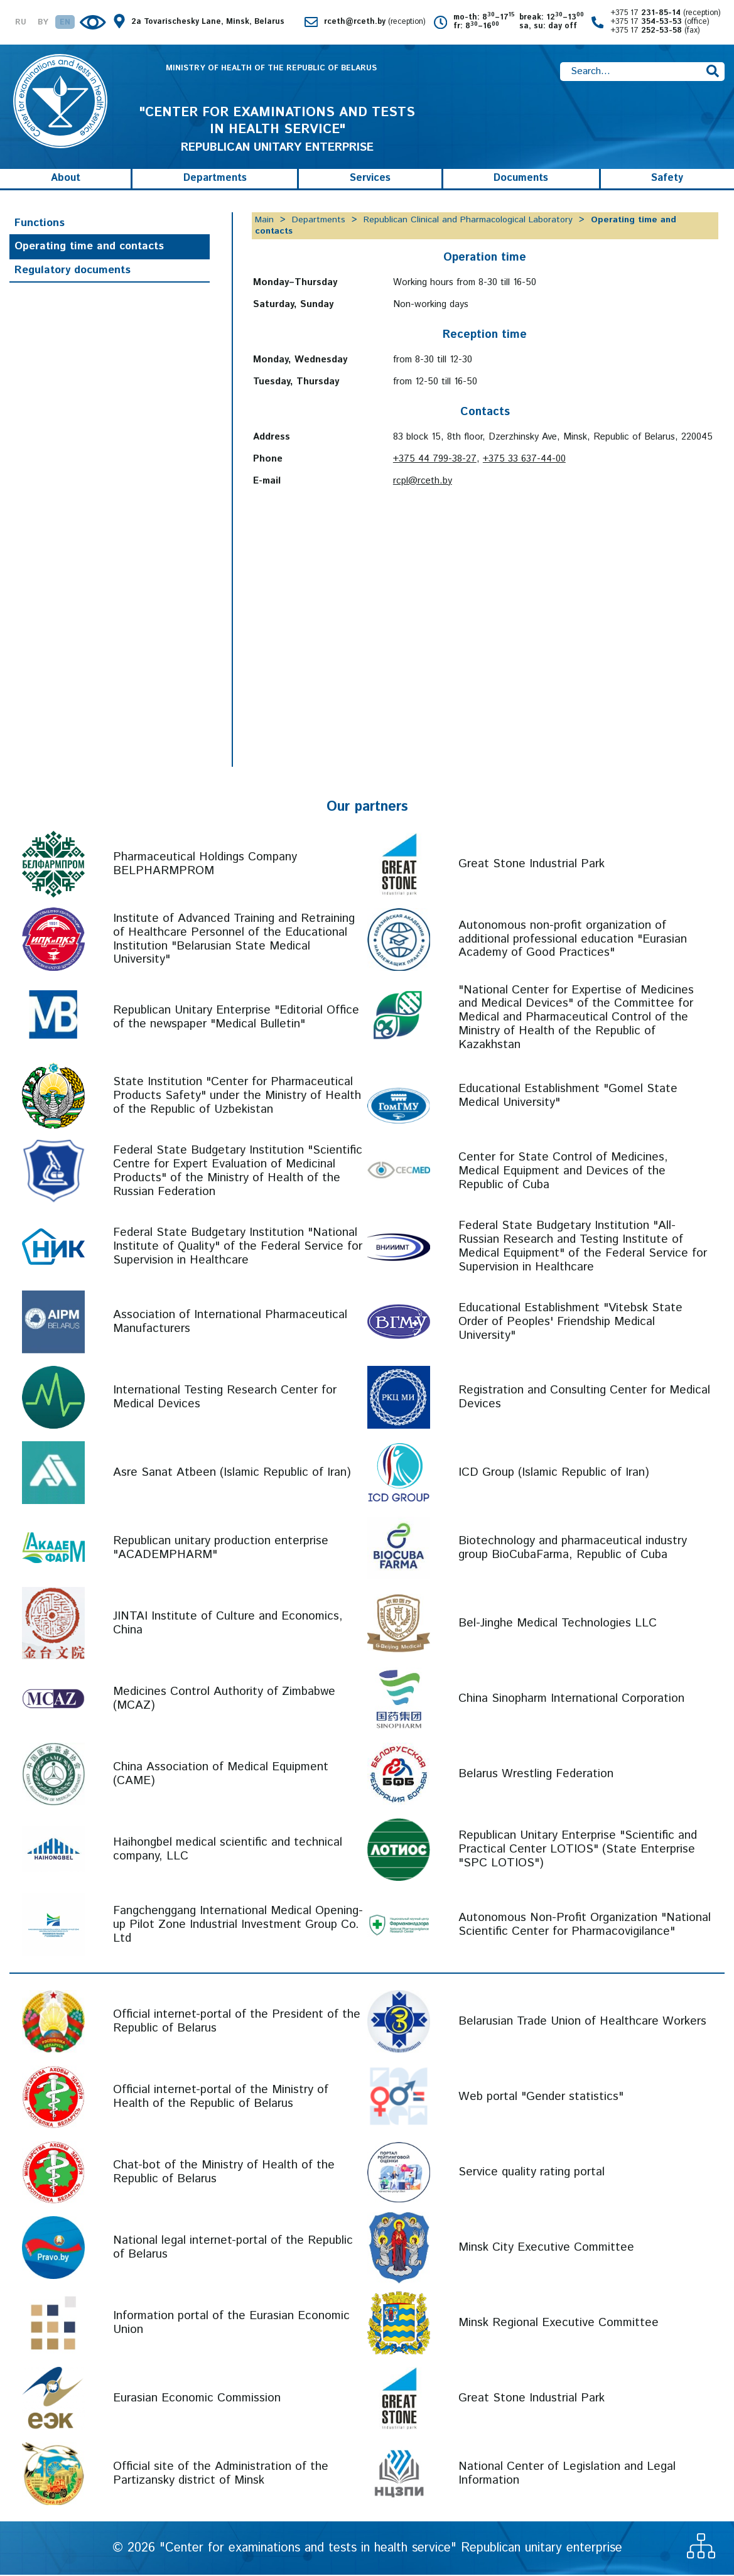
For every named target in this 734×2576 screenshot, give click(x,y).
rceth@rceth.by (375, 22)
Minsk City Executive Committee (546, 2248)
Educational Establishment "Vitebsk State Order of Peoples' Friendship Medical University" (570, 1323)
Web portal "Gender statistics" (540, 2097)
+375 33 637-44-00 (524, 460)
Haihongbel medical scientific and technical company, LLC (227, 1850)
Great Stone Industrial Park (531, 865)
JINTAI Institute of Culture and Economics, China (228, 1624)
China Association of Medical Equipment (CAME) (220, 1775)
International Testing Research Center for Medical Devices (225, 1398)
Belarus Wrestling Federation (535, 1775)
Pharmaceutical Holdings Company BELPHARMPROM (205, 865)
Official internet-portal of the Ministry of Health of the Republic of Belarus (220, 2097)
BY (43, 22)
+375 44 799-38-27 (435, 460)
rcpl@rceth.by (422, 482)
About (65, 180)
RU (20, 22)
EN (65, 22)
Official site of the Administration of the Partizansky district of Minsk (220, 2474)
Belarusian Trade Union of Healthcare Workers (582, 2022)
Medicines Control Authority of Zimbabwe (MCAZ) (224, 1699)
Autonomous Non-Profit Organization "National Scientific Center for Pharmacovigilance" (584, 1925)
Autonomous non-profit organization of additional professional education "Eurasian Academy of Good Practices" (572, 940)
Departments (215, 180)
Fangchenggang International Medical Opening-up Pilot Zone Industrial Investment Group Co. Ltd (238, 1925)
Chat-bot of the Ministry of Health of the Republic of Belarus (224, 2173)
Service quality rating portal (531, 2173)
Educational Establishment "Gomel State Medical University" (567, 1096)
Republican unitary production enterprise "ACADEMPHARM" (220, 1549)
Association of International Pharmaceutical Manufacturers (230, 1322)
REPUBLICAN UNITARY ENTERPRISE (277, 131)
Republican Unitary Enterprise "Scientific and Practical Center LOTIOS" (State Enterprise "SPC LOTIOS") (577, 1850)
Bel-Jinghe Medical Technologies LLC (557, 1624)
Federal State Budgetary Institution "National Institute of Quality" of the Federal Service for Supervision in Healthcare (237, 1247)
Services (370, 180)
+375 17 (665, 13)
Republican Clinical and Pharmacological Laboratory (468, 221)
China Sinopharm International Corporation (571, 1699)
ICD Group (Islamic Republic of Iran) (553, 1473)
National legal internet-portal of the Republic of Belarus (233, 2248)
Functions (39, 224)
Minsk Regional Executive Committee (558, 2323)
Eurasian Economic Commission (197, 2399)
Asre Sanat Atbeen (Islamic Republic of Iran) (232, 1473)
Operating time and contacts (89, 248)
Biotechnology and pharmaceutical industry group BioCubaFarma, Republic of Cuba (572, 1549)
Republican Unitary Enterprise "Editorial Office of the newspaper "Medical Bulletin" (236, 1019)
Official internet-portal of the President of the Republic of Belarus (236, 2022)
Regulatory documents (72, 271)
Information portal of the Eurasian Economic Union (231, 2323)
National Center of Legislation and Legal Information (567, 2474)
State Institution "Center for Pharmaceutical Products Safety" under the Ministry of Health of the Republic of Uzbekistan (237, 1096)
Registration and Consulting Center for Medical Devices (584, 1398)
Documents (521, 180)
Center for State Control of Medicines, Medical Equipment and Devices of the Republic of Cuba (563, 1172)
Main (264, 221)
